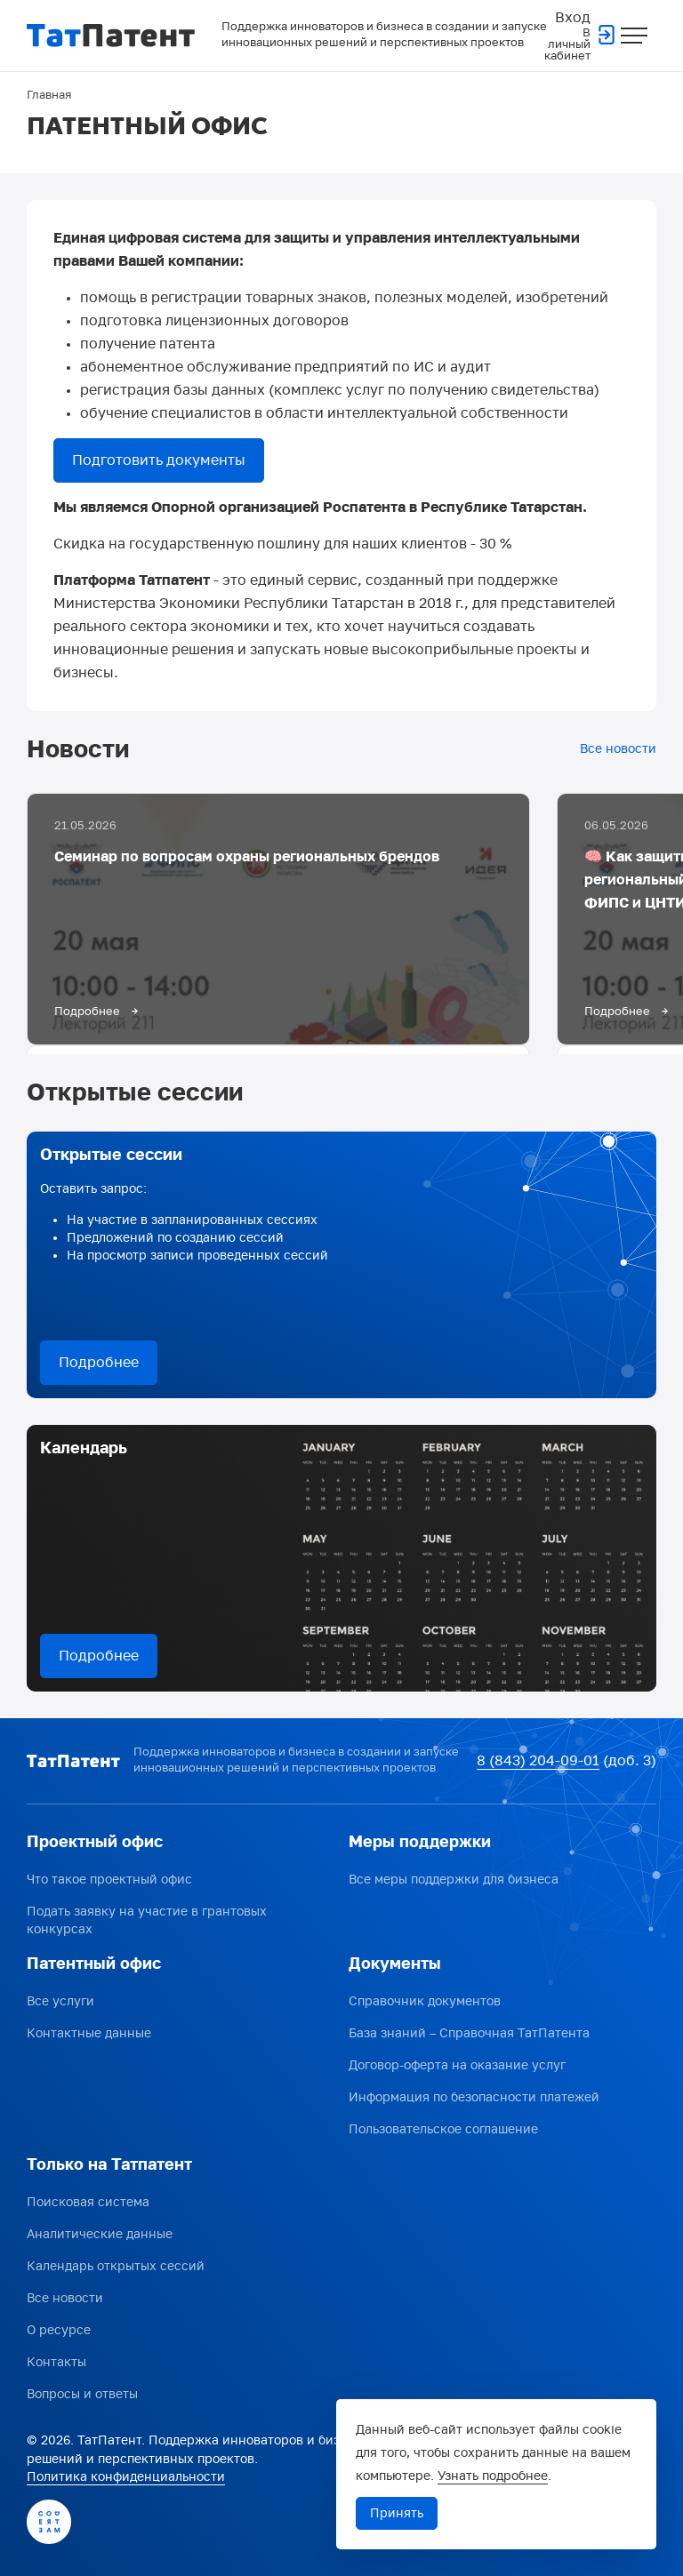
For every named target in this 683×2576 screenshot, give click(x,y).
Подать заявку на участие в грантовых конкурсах (147, 1920)
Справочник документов (425, 2001)
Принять (396, 2513)
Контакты (56, 2362)
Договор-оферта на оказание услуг (457, 2065)
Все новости (618, 749)
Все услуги (60, 2001)
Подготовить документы (158, 460)
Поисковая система (88, 2202)
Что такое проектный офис (109, 1879)
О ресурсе (59, 2330)
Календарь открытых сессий (116, 2266)
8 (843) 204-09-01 (538, 1761)
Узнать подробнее (493, 2476)
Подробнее (99, 1363)
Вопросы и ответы (82, 2394)
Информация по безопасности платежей (474, 2097)
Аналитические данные (100, 2234)
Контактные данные (89, 2033)
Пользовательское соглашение (443, 2129)
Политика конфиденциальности (126, 2477)
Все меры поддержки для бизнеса (453, 1879)
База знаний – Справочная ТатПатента (469, 2033)
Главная (49, 95)
